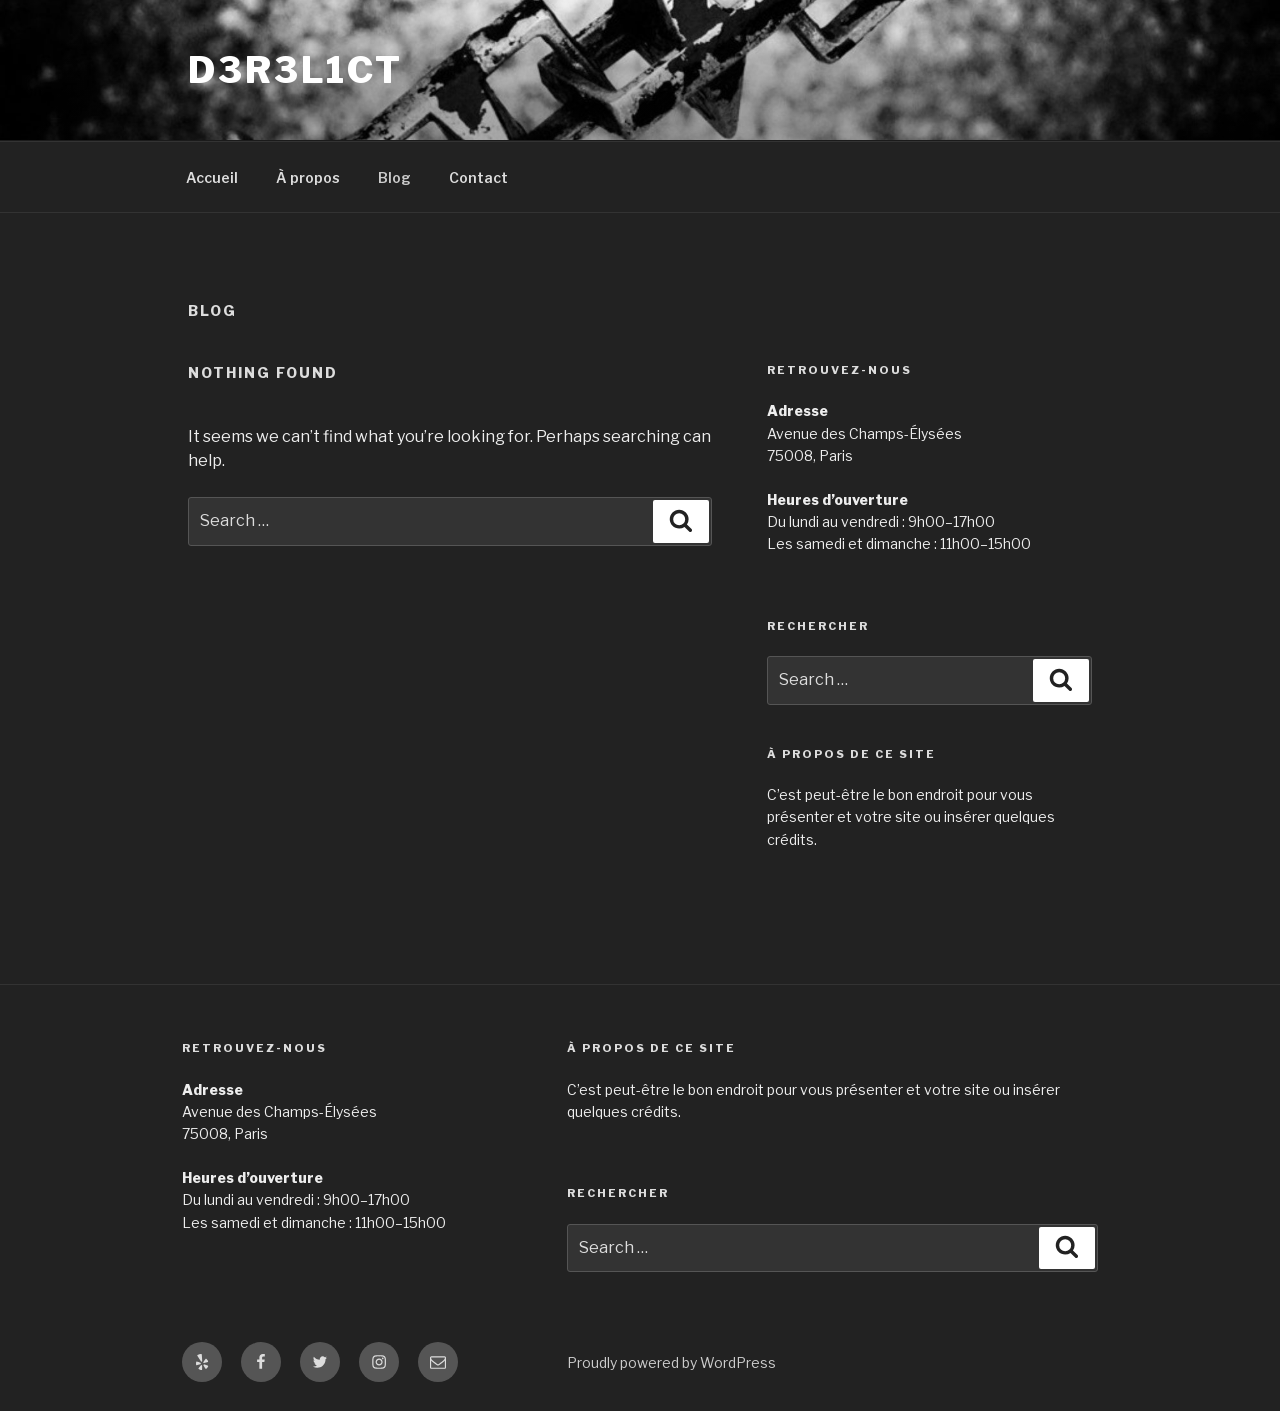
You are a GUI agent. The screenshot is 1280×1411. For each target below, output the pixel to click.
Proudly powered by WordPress (671, 1362)
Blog (394, 177)
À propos (308, 177)
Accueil (212, 177)
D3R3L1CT (295, 70)
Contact (478, 177)
